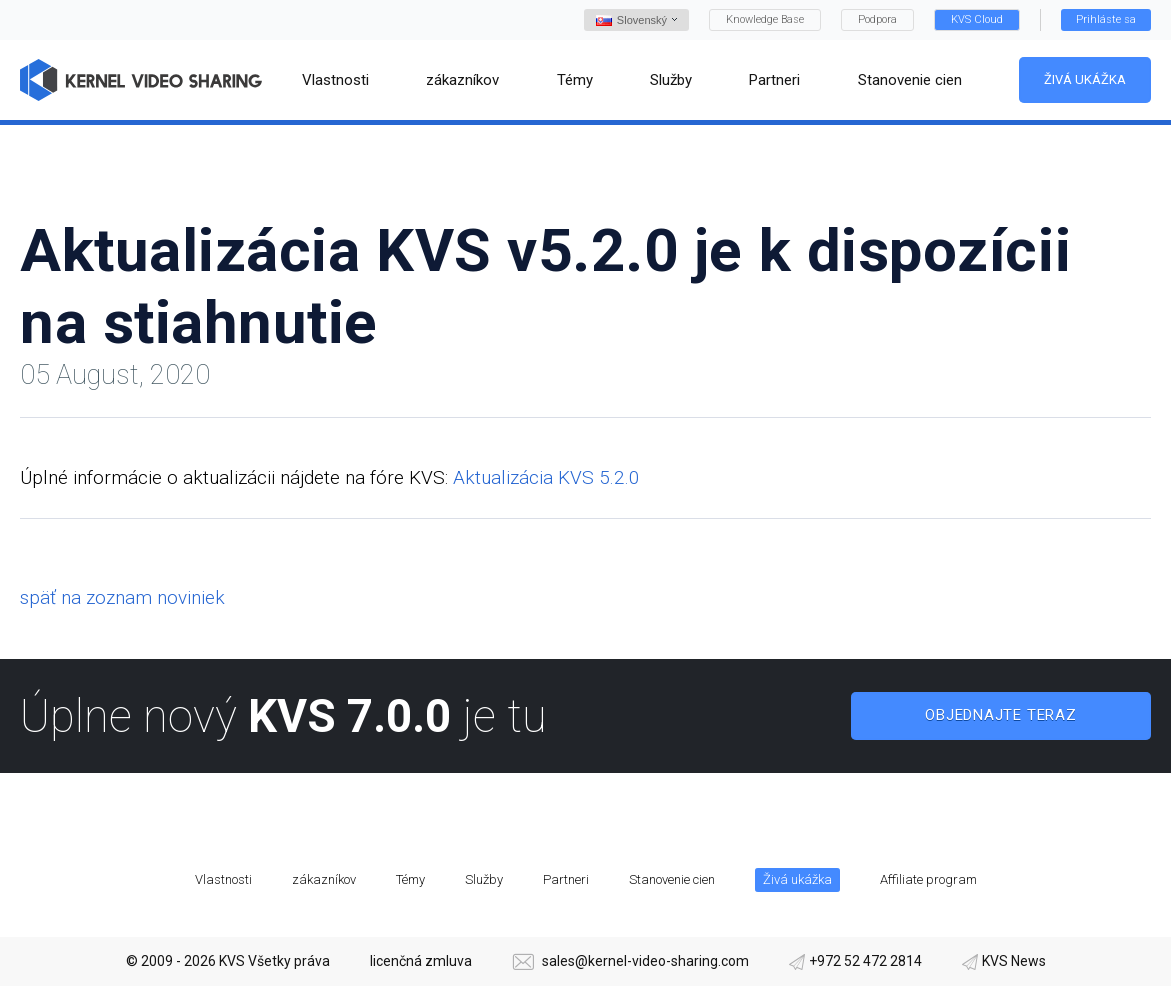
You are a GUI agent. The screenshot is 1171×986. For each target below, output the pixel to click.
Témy (410, 879)
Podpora (877, 19)
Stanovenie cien (672, 879)
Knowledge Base (765, 19)
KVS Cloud (977, 19)
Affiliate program (928, 879)
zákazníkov (324, 879)
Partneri (566, 879)
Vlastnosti (223, 879)
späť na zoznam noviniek (122, 597)
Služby (484, 879)
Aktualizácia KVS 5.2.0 (546, 477)
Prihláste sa (1106, 19)
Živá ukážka (1085, 79)
